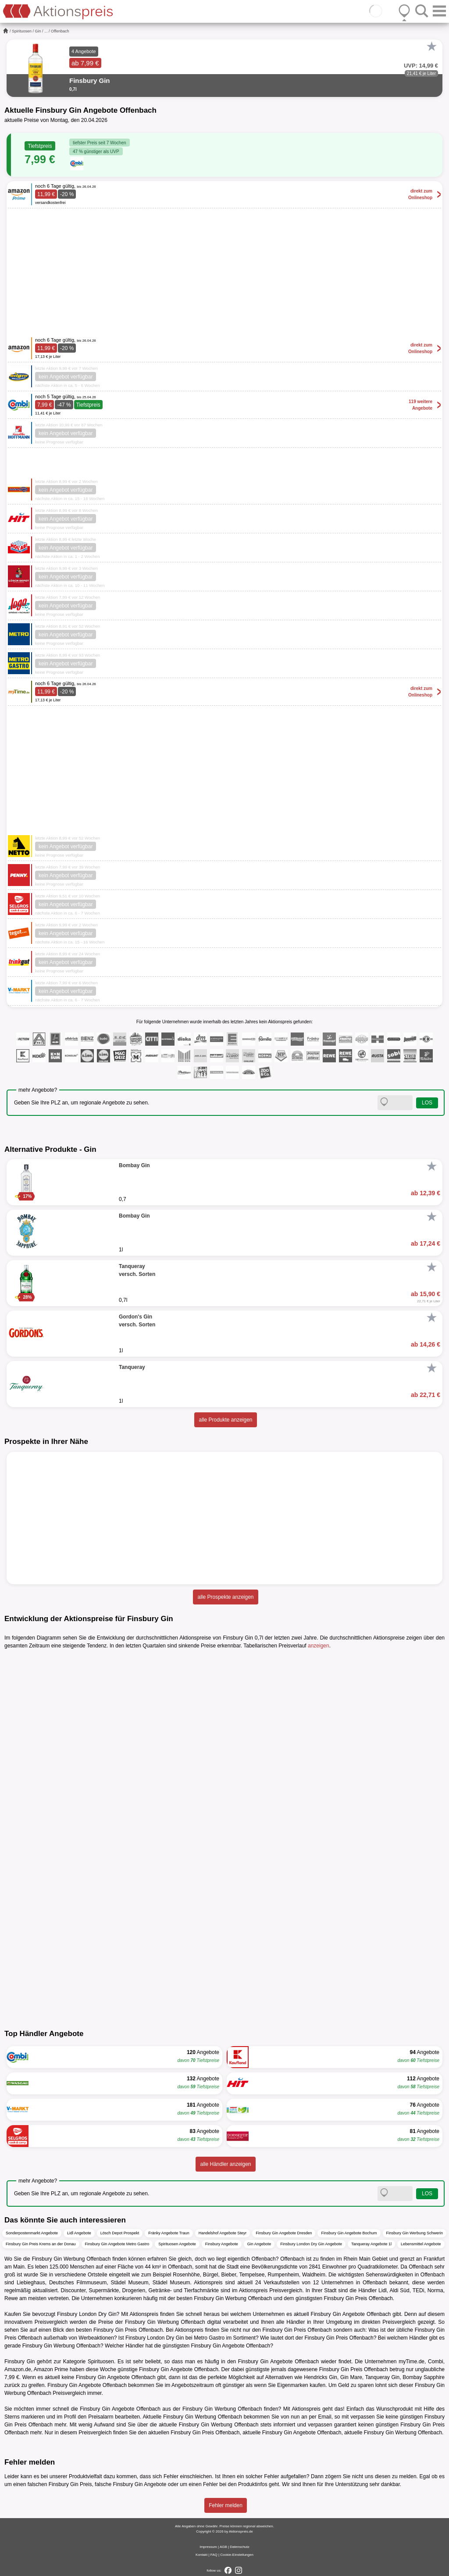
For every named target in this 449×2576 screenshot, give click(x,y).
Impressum (208, 2547)
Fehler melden (225, 2505)
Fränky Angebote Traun (168, 2233)
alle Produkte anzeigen (225, 1420)
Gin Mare (351, 2377)
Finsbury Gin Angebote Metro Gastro (117, 2244)
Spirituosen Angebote (177, 2244)
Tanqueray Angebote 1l (371, 2244)
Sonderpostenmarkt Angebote (32, 2233)
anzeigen (318, 1646)
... (46, 31)
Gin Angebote (259, 2244)
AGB (223, 2547)
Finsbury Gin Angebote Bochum (349, 2233)
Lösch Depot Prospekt (119, 2233)
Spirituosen (22, 31)
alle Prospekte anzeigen (225, 1597)
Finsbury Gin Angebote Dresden (284, 2233)
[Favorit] (431, 46)
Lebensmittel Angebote (421, 2244)
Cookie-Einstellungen (236, 2555)
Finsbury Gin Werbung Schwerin (414, 2233)
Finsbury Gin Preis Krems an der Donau (41, 2244)
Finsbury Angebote (221, 2244)
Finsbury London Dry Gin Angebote (311, 2244)
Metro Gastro (209, 2338)
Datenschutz (239, 2547)
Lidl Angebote (79, 2233)
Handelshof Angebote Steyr (223, 2233)
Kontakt (201, 2555)
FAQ (213, 2555)
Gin (38, 31)
